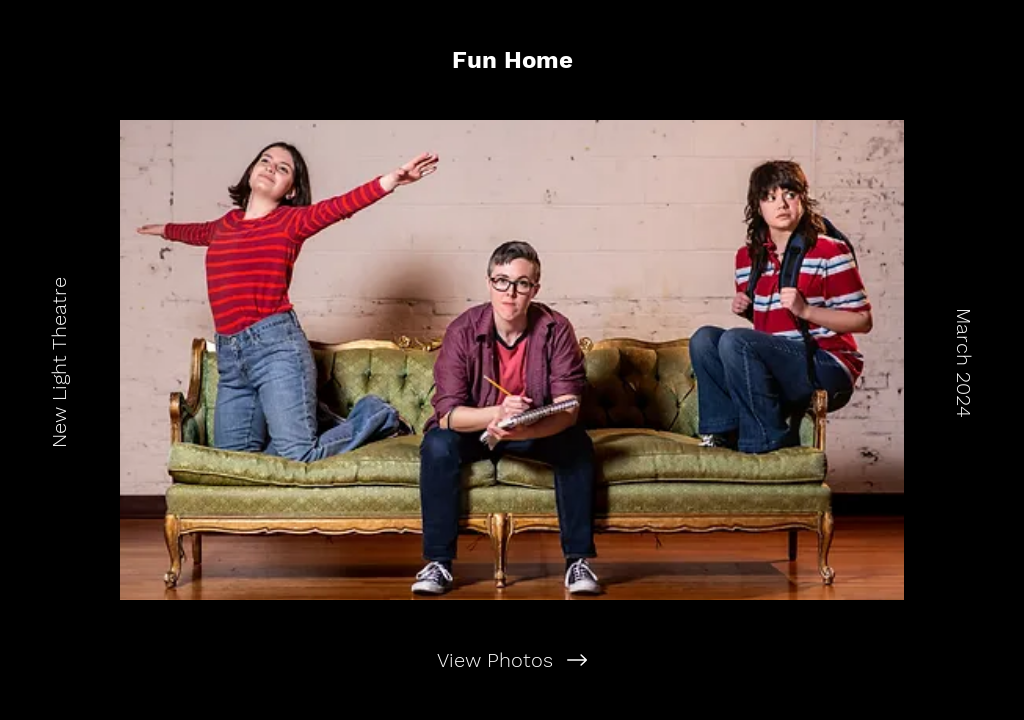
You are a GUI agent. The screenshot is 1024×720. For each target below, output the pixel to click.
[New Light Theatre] (59, 360)
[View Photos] (512, 660)
